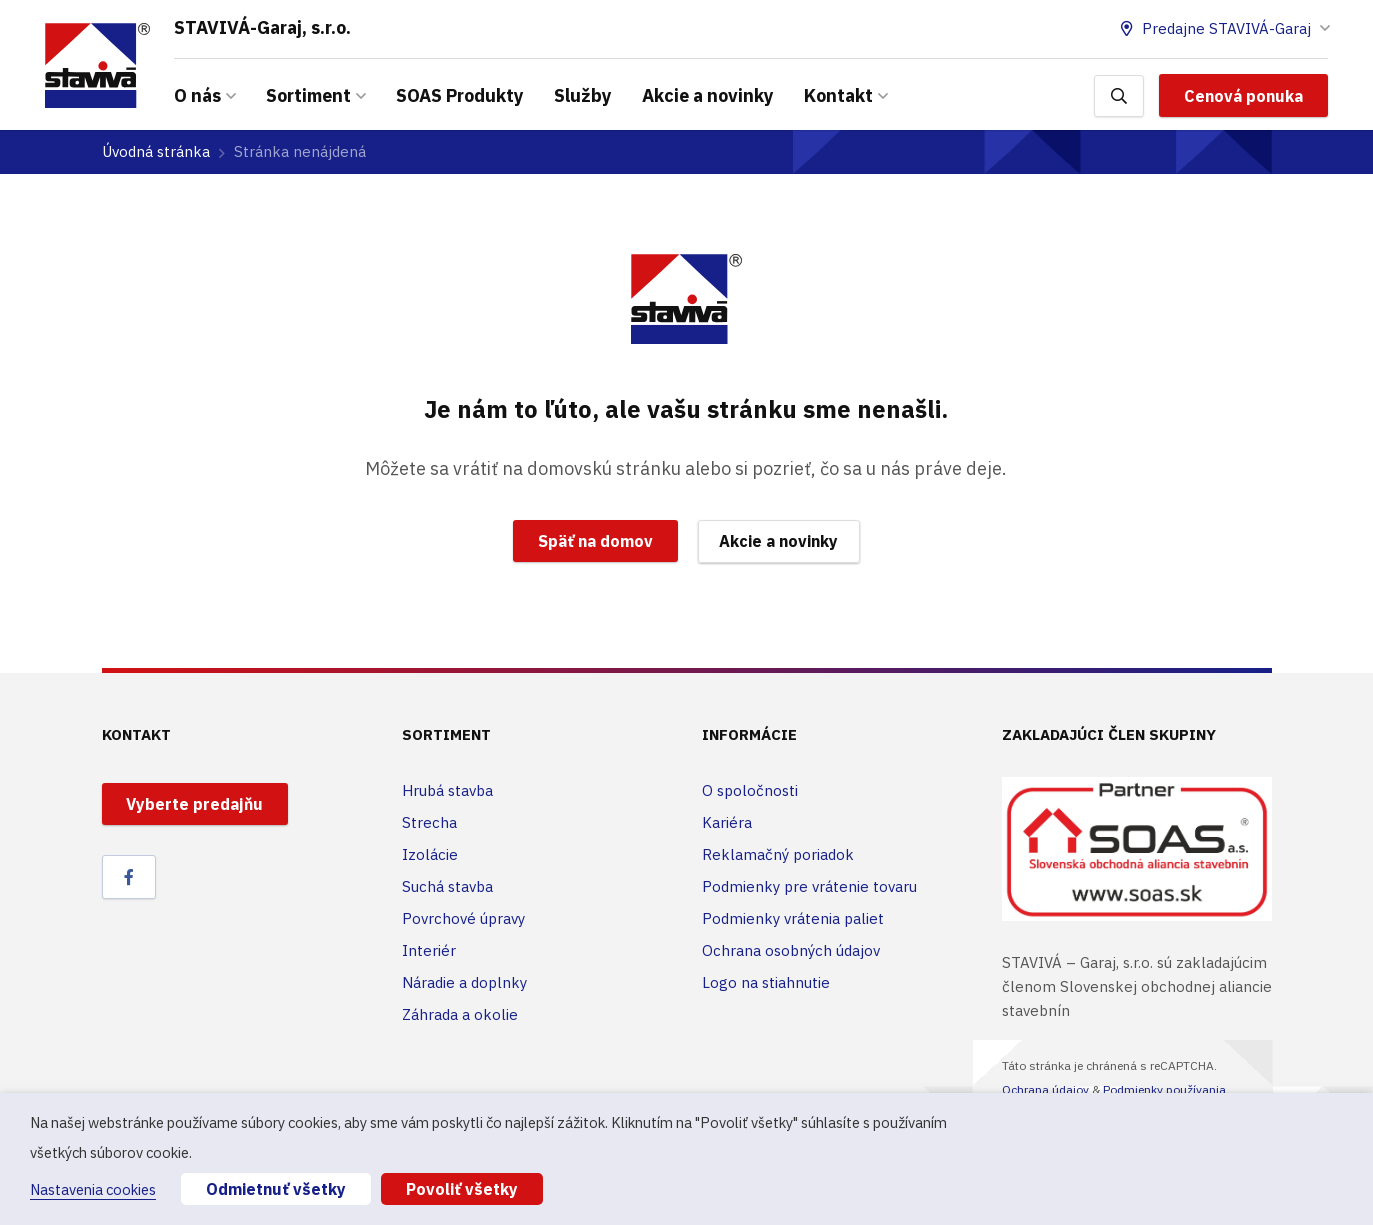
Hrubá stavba (447, 790)
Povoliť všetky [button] (462, 1189)
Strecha (429, 822)
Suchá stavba (447, 886)
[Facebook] (129, 877)
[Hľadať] (1119, 96)
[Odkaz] (97, 65)
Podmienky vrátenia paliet (793, 918)
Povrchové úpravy (463, 918)
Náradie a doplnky (464, 982)
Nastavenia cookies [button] (93, 1189)
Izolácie (430, 854)
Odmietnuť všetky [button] (276, 1189)
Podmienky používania (1164, 1089)
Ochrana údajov (1045, 1089)
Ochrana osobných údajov (791, 950)
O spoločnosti (750, 790)
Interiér (429, 950)
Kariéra (727, 822)
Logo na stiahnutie (766, 982)
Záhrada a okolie (460, 1014)
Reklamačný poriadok (778, 854)
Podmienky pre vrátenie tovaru (809, 886)
